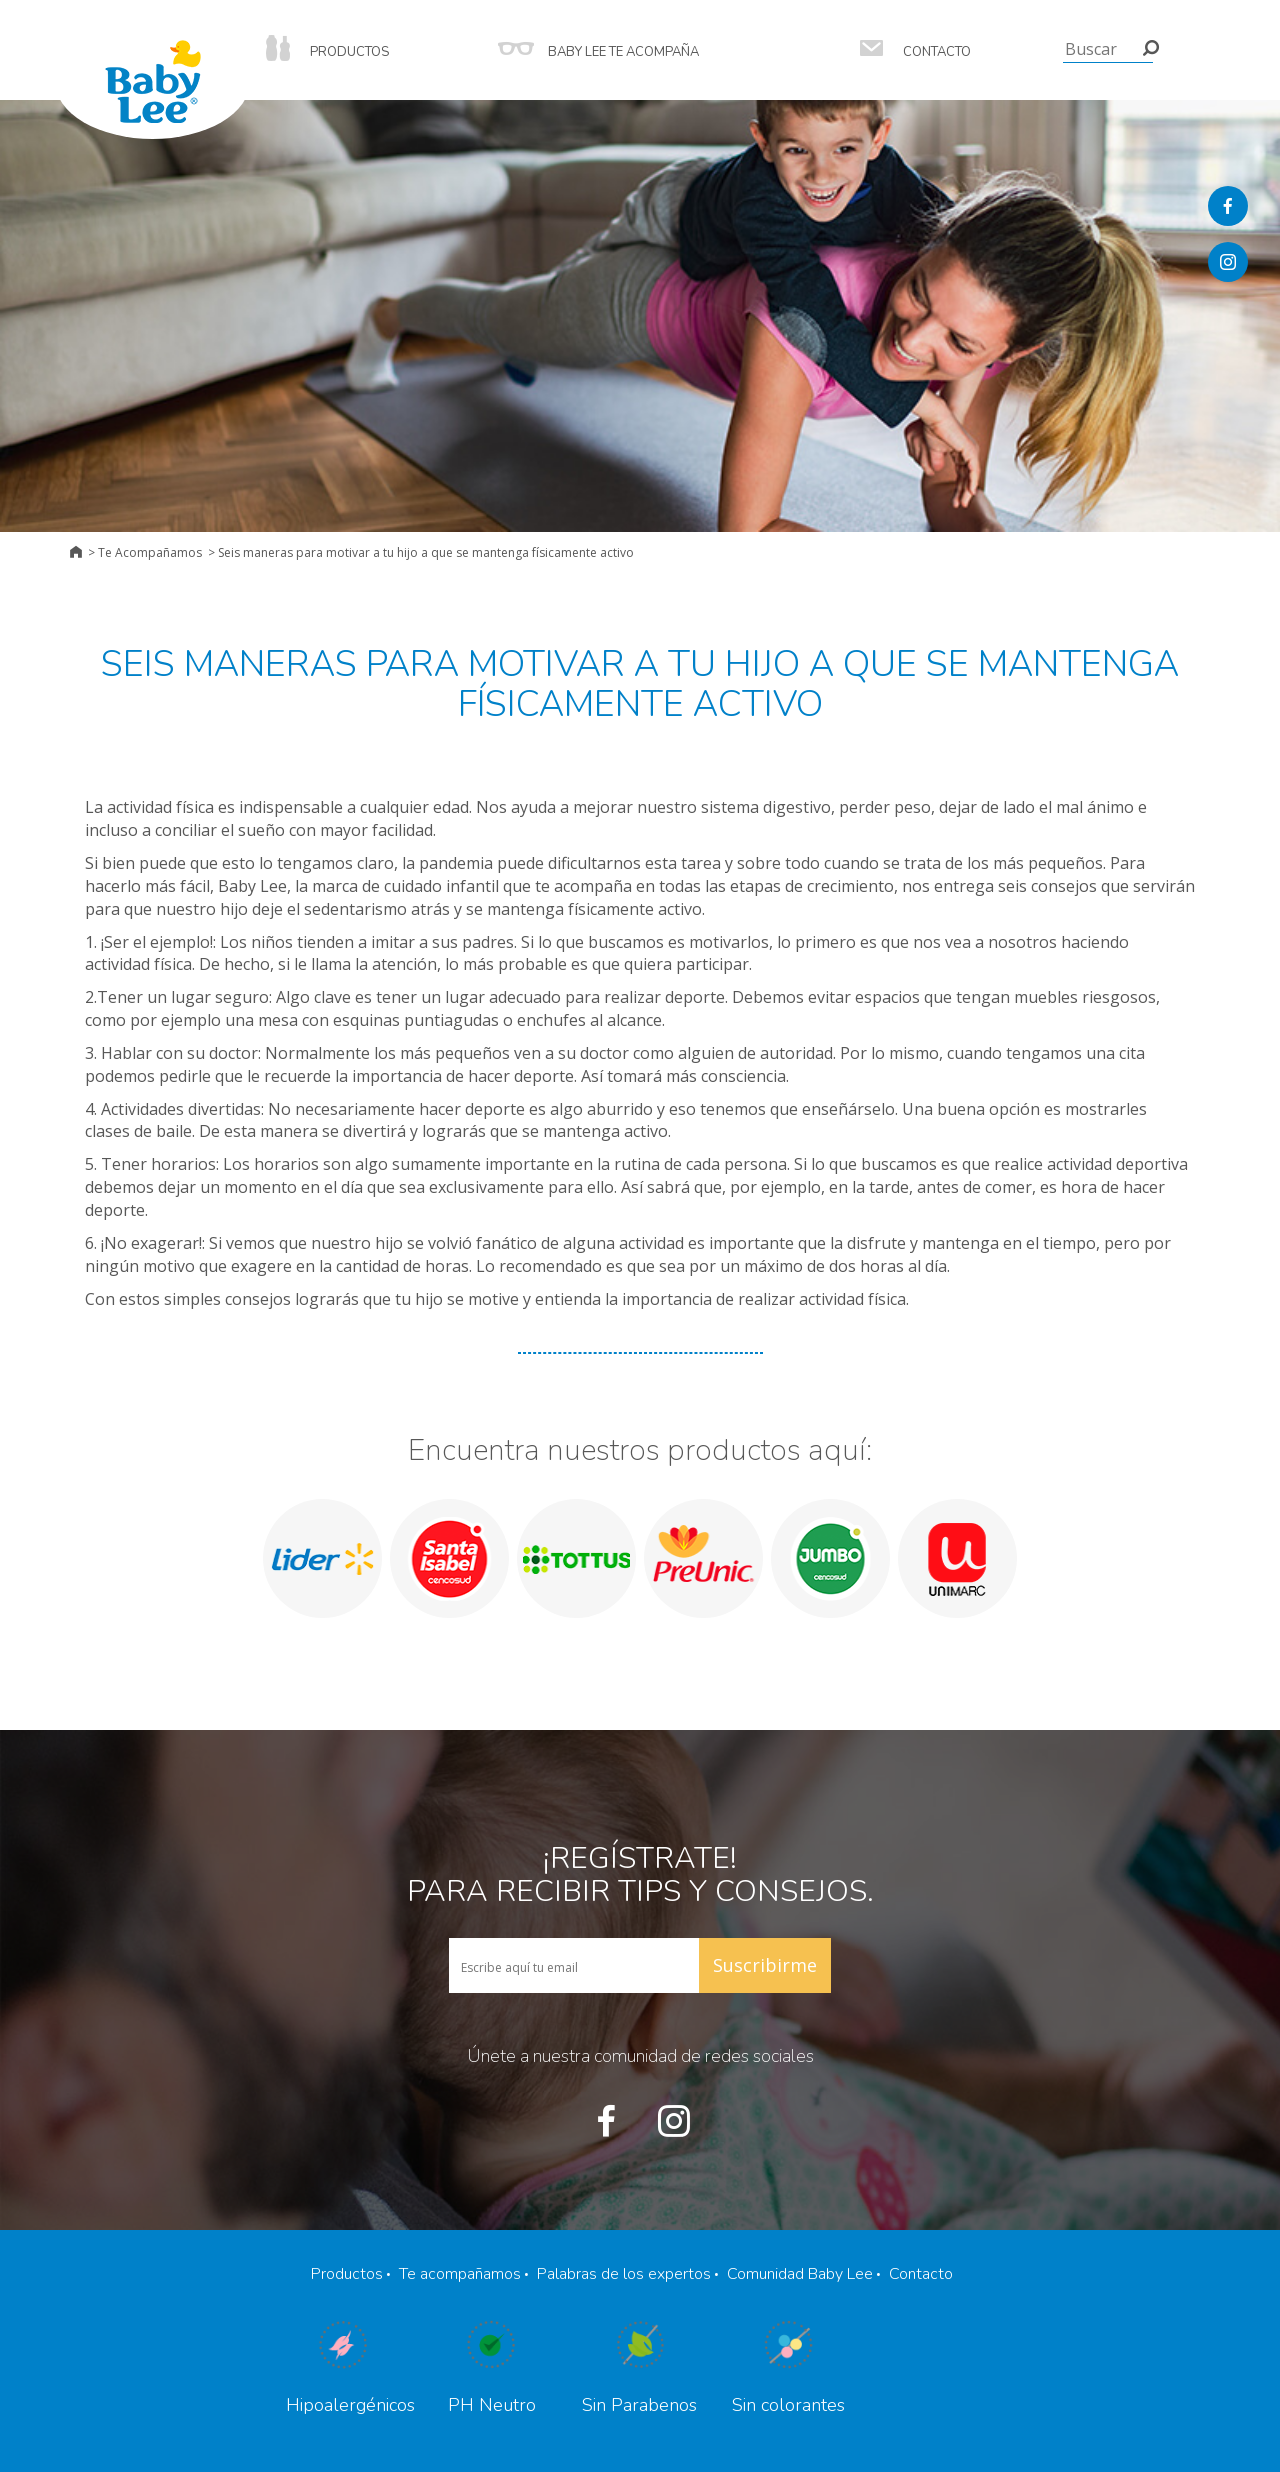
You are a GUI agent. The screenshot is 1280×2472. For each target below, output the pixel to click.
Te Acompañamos (150, 552)
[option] (322, 1558)
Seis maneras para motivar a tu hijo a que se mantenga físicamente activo (426, 552)
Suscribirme (765, 1965)
